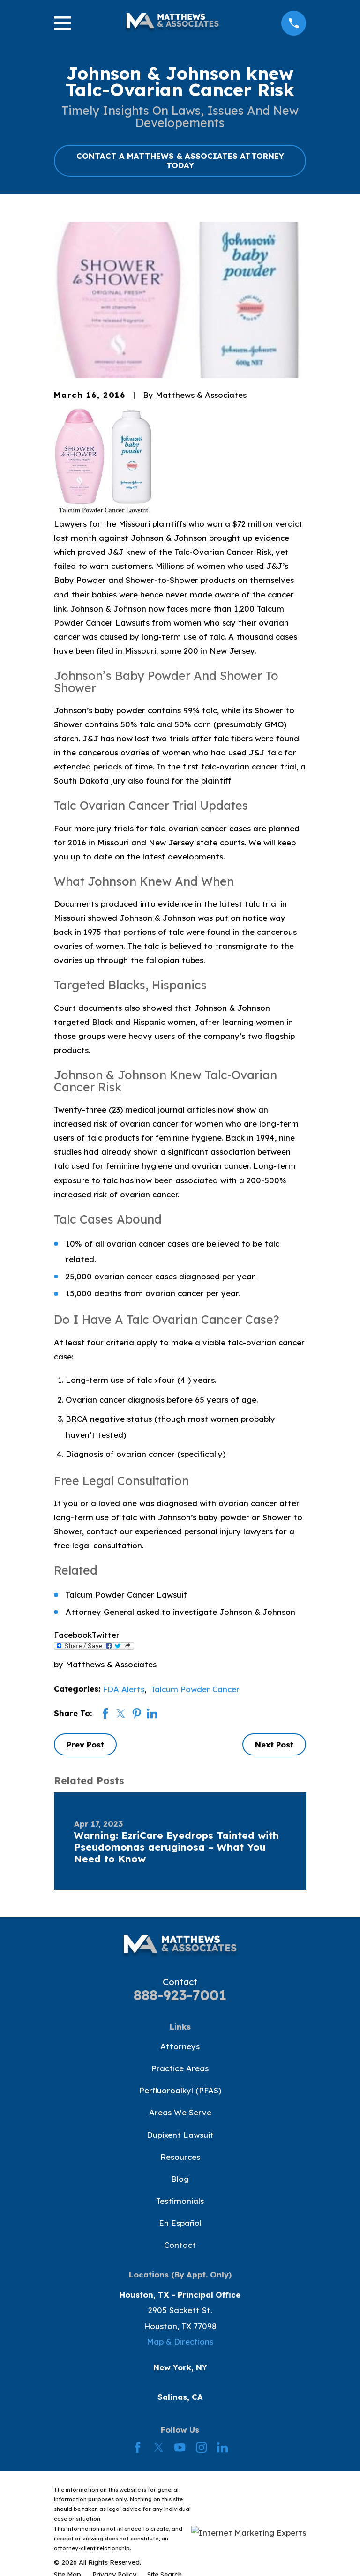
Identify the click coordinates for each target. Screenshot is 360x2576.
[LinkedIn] (222, 2447)
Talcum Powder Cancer (195, 1689)
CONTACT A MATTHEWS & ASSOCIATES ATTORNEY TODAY (180, 160)
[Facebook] (137, 2447)
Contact (180, 2245)
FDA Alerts (123, 1689)
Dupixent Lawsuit (180, 2135)
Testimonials (180, 2201)
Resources (180, 2157)
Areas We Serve (180, 2112)
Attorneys (180, 2046)
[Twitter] (158, 2447)
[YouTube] (179, 2447)
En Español (180, 2223)
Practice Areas (180, 2068)
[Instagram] (201, 2447)
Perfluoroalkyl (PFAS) (180, 2090)
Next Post (274, 1744)
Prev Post (85, 1744)
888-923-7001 (180, 1994)
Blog (180, 2179)
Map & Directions (180, 2341)
